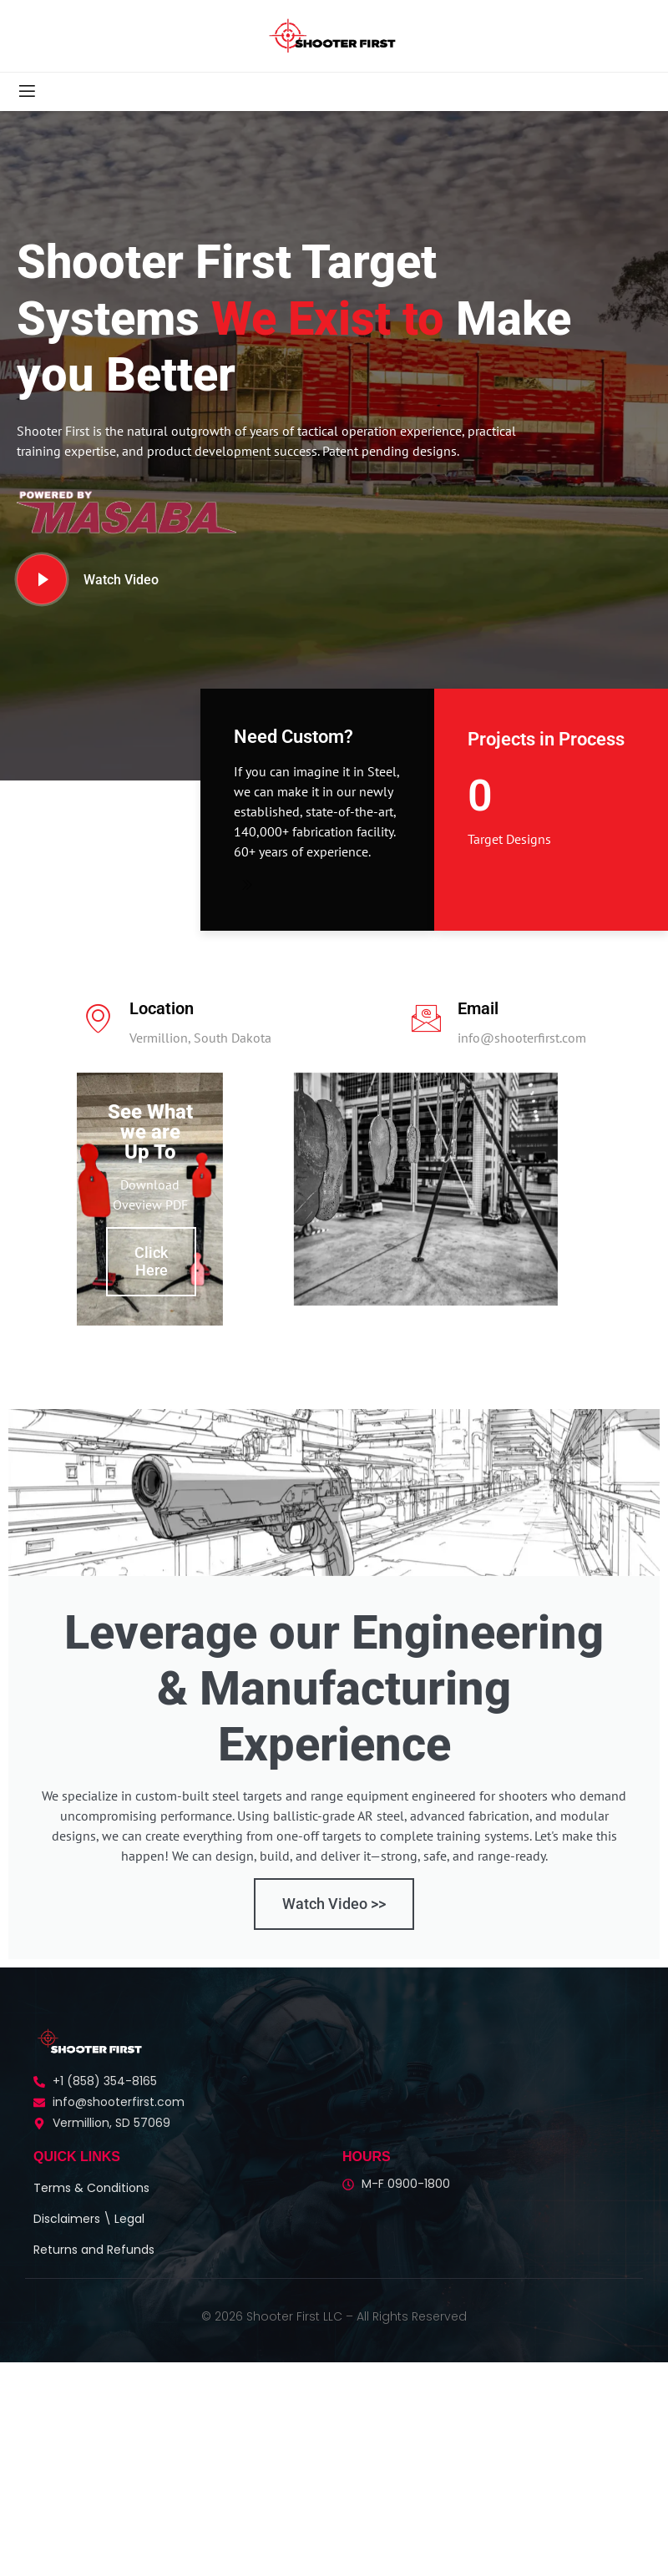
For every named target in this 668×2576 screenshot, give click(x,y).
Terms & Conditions (91, 2209)
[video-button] (42, 579)
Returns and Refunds (93, 2271)
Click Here (151, 1283)
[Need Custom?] (244, 884)
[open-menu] (26, 92)
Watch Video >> (334, 1925)
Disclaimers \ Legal (88, 2240)
